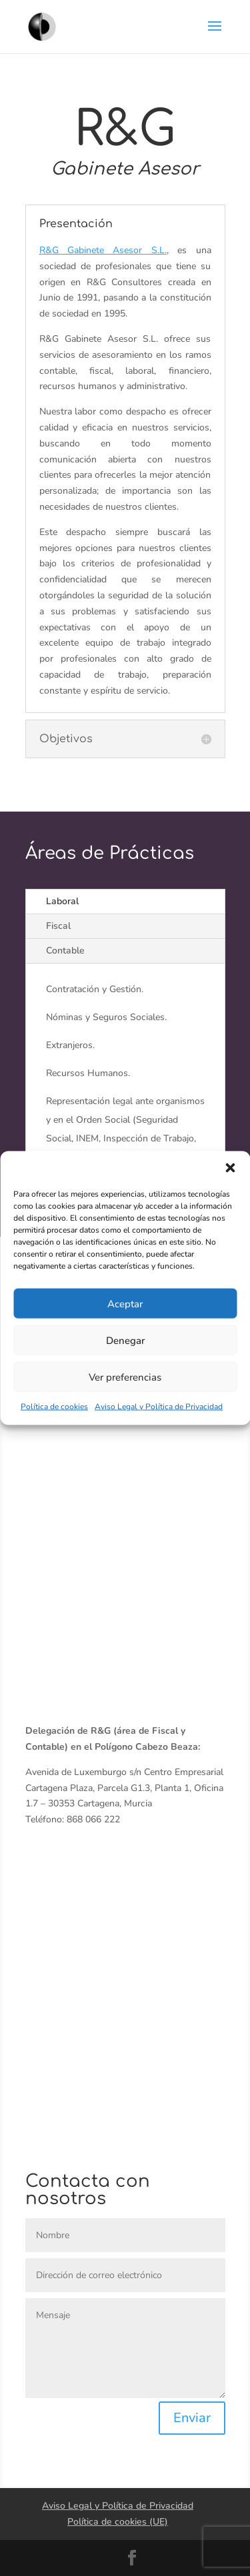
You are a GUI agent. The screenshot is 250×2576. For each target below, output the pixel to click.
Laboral (62, 901)
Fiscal (58, 926)
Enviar (192, 2418)
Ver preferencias (125, 1376)
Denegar (125, 1340)
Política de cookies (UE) (117, 2521)
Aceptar (125, 1303)
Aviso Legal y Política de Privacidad (159, 1406)
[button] (230, 1168)
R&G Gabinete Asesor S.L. (103, 250)
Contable (65, 950)
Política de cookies (54, 1406)
